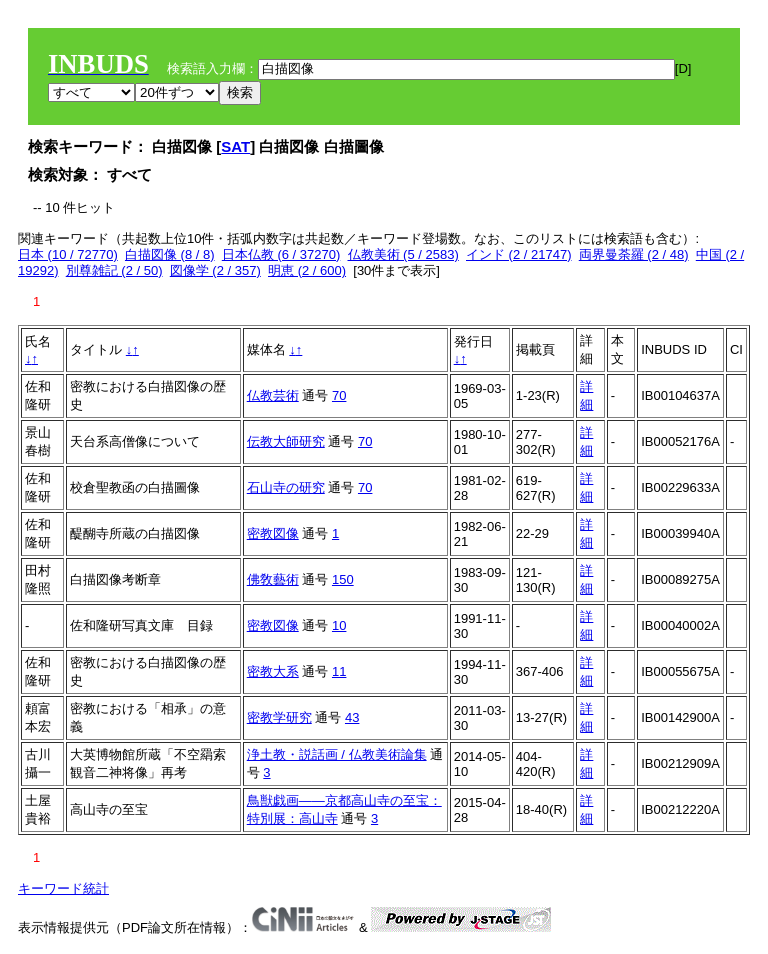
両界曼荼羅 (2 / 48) (634, 254)
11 (339, 671)
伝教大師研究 (286, 441)
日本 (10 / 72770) (68, 254)
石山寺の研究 (286, 487)
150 (343, 579)
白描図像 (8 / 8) (170, 254)
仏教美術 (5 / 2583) (403, 254)
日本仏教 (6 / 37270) (281, 254)
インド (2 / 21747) (519, 254)
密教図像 (273, 533)
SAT (235, 146)
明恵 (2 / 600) (307, 270)
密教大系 (273, 671)
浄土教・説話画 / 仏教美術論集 (337, 754)
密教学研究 (279, 717)
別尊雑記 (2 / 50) (114, 270)
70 (339, 395)
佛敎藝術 (273, 579)
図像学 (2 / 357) (215, 270)
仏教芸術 (273, 395)
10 (339, 625)
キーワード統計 (63, 888)
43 (352, 717)
